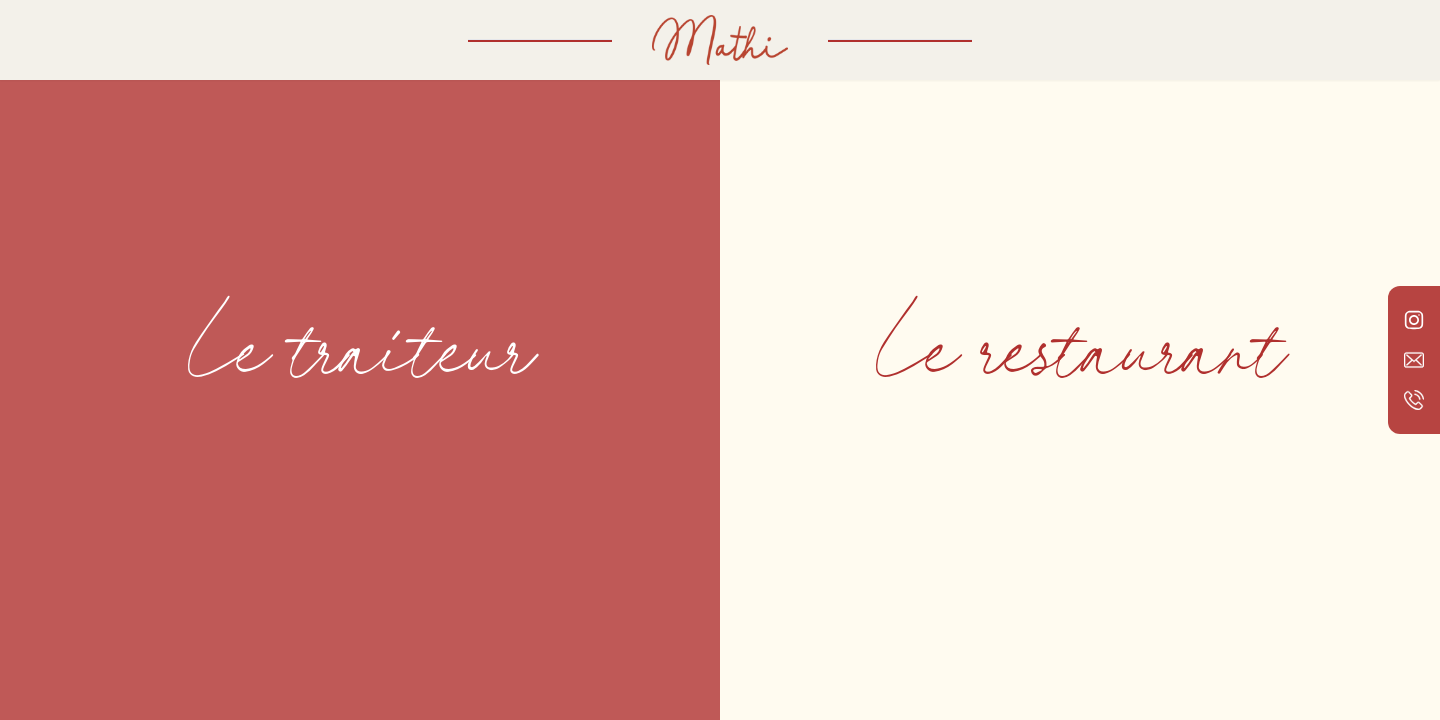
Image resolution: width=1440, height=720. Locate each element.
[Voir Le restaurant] (1080, 360)
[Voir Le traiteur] (360, 360)
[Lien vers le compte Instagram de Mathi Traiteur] (1414, 320)
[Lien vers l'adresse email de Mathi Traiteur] (1414, 360)
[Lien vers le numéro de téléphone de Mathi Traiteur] (1414, 400)
